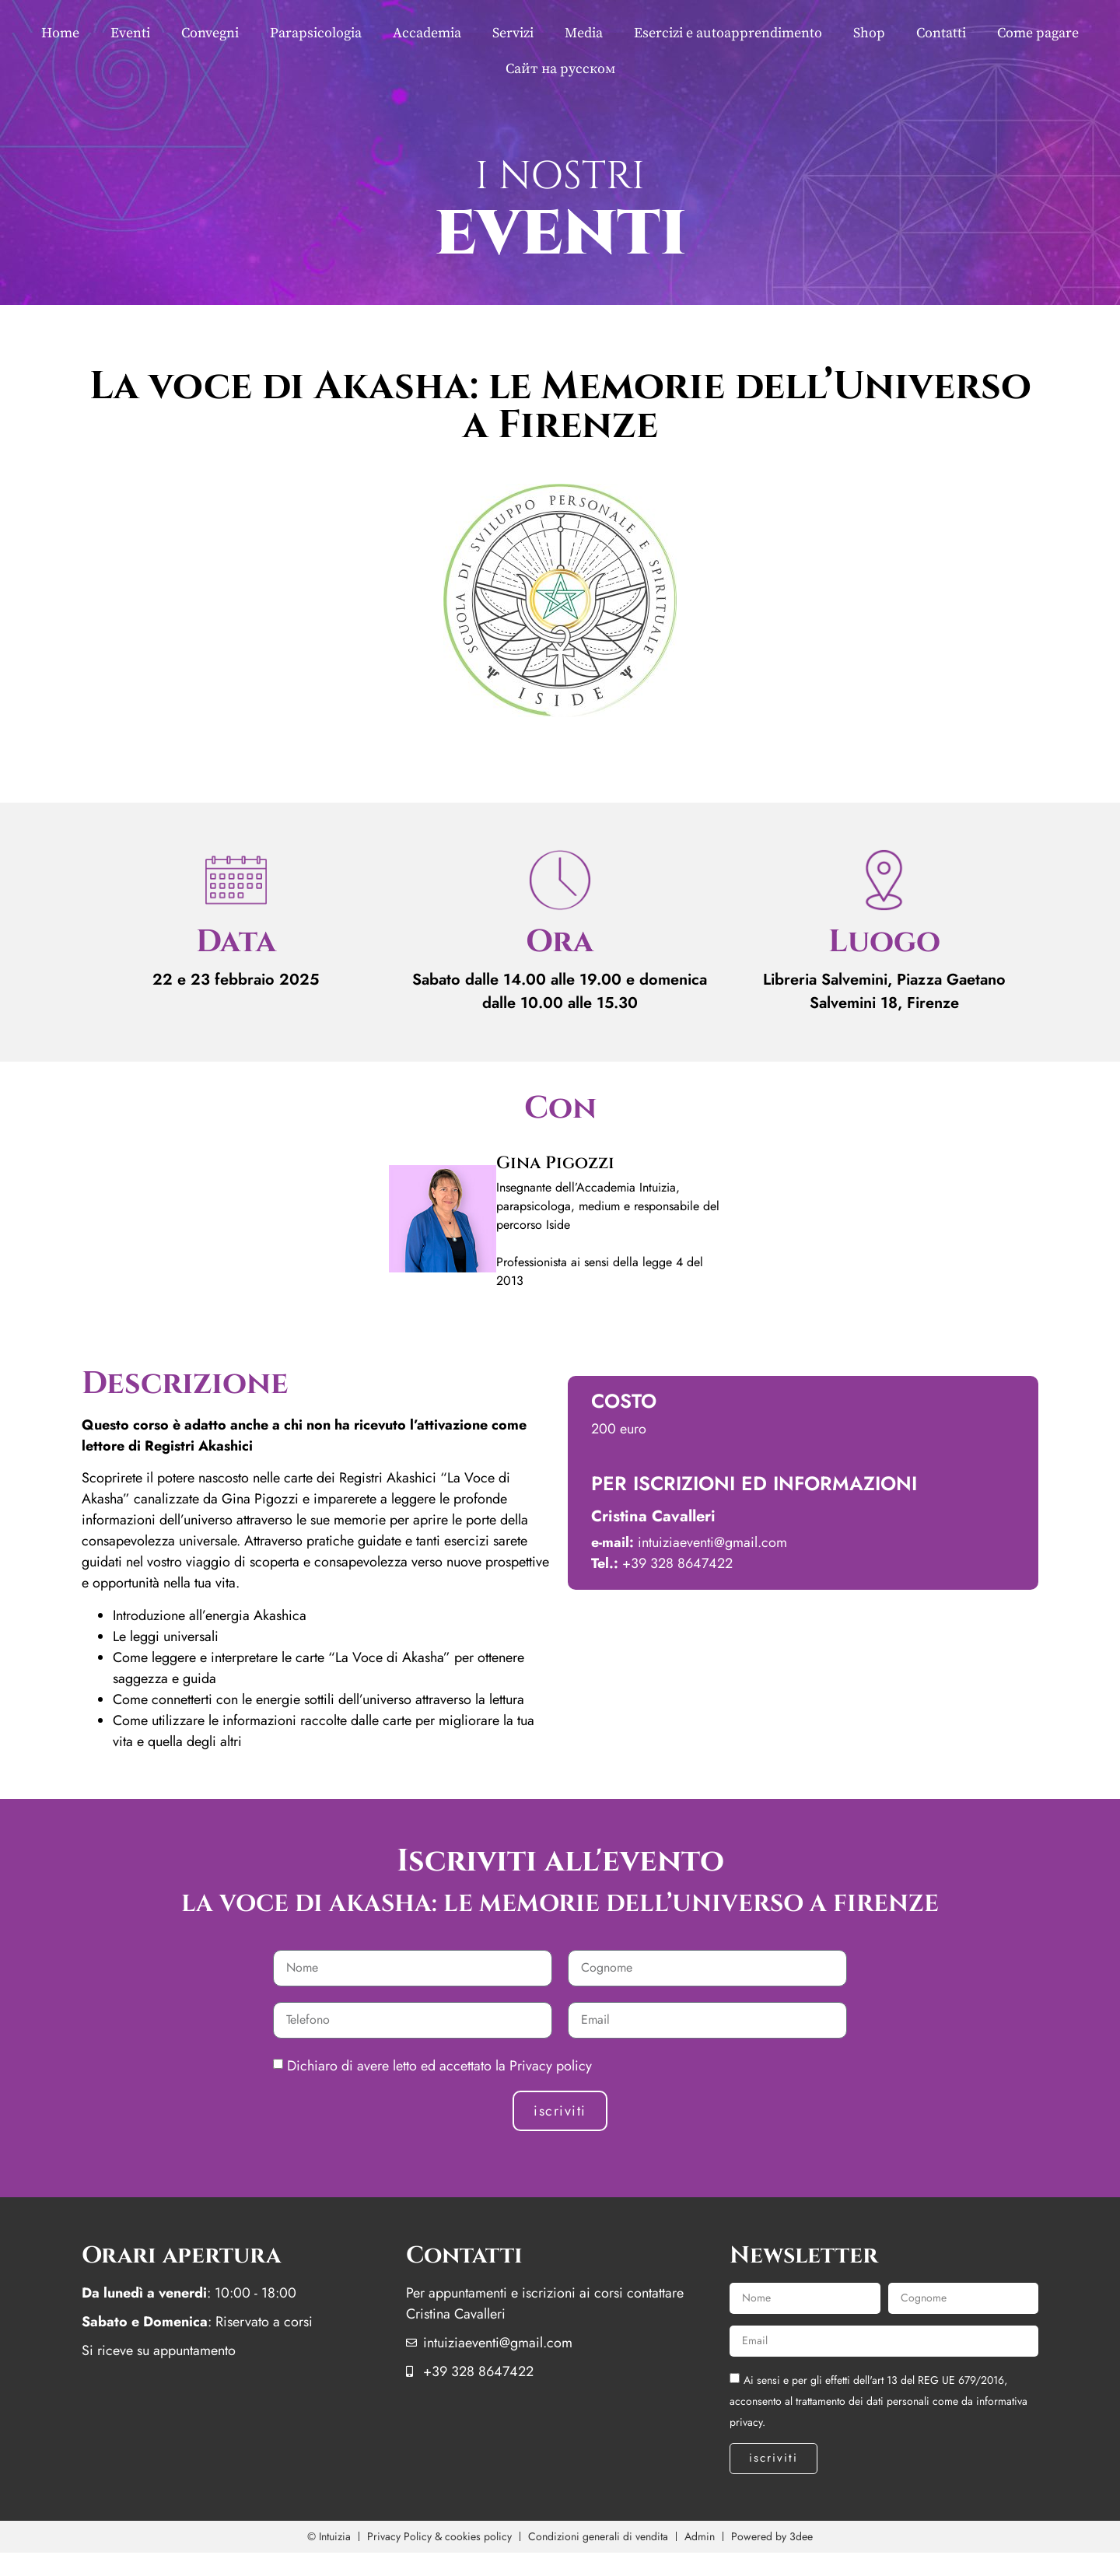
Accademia (427, 33)
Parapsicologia (316, 33)
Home (60, 33)
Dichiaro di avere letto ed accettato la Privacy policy (439, 2066)
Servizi (513, 33)
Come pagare (1038, 33)
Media (584, 33)
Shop (869, 33)
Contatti (941, 33)
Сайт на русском (560, 69)
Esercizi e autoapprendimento (728, 33)
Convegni (210, 33)
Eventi (130, 33)
